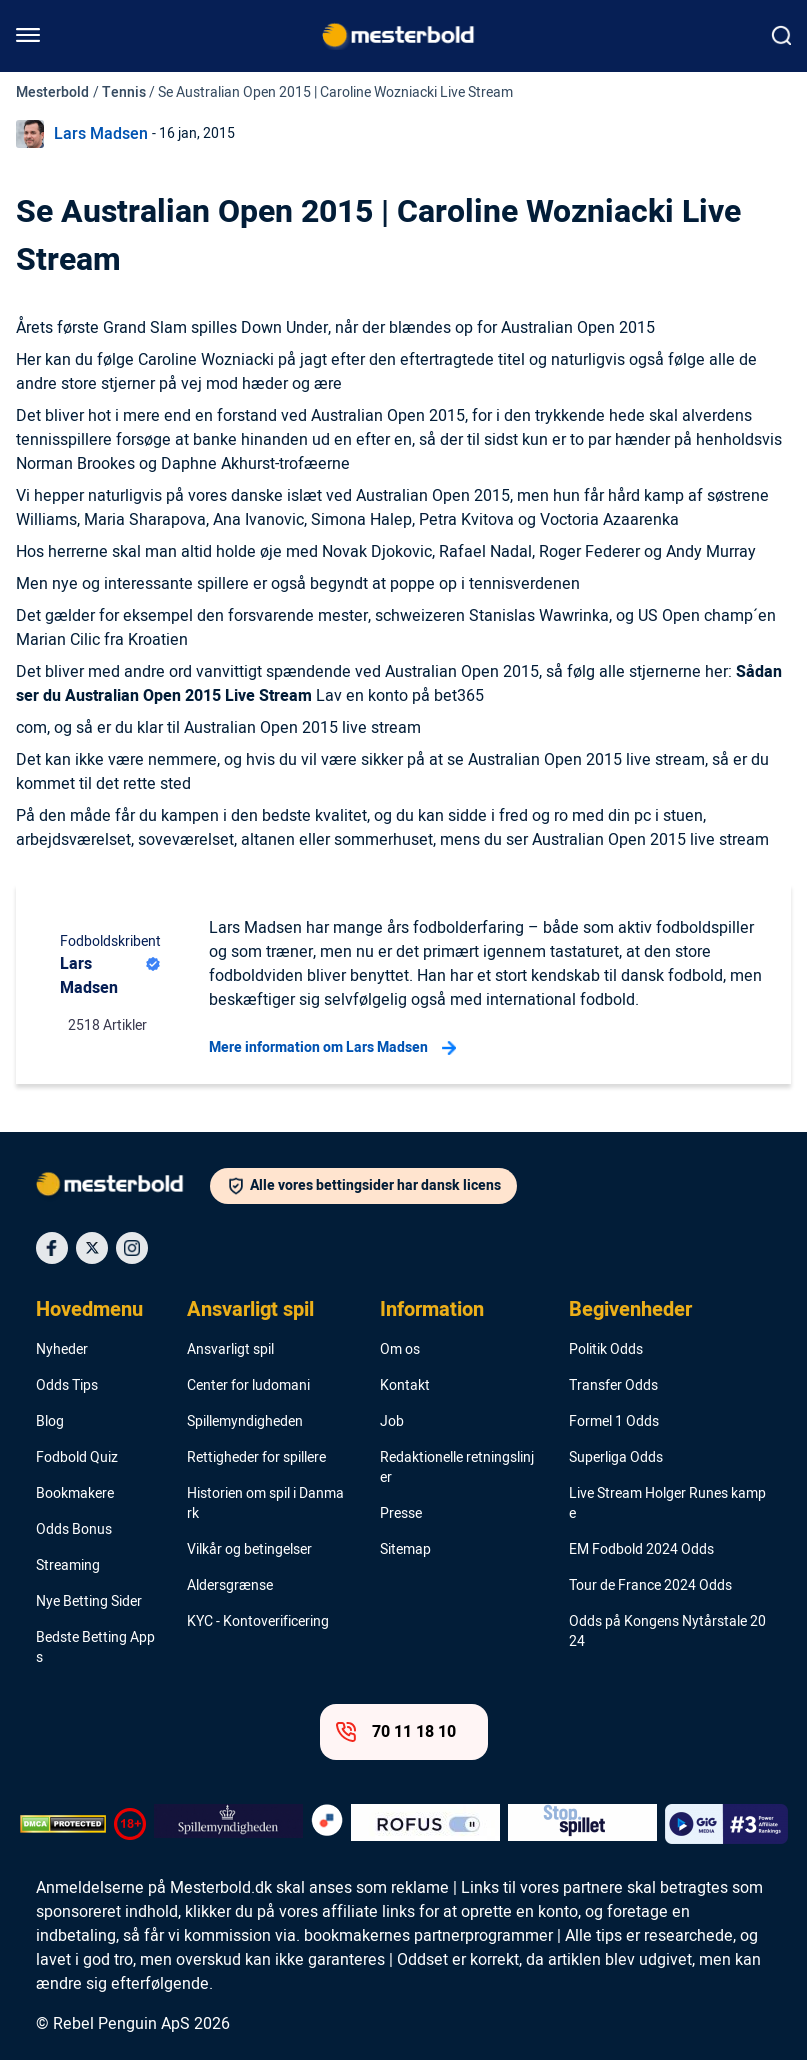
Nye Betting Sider (89, 1602)
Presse (401, 1514)
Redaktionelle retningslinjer (457, 1468)
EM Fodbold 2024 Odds (641, 1550)
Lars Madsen (101, 134)
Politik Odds (606, 1350)
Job (392, 1422)
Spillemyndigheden (245, 1422)
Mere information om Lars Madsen (332, 1048)
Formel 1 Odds (614, 1422)
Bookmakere (75, 1494)
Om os (400, 1350)
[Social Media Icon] (52, 1248)
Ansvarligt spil (250, 1310)
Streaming (68, 1566)
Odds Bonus (74, 1530)
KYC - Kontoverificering (258, 1622)
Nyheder (62, 1350)
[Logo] (123, 1188)
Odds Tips (67, 1386)
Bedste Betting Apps (95, 1648)
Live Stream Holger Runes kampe (667, 1504)
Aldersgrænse (230, 1586)
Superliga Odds (616, 1458)
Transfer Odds (613, 1386)
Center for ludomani (248, 1386)
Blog (50, 1422)
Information (432, 1310)
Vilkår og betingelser (249, 1550)
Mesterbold (52, 92)
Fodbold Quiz (77, 1458)
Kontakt (405, 1386)
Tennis (124, 92)
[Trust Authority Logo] (228, 1824)
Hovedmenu (89, 1310)
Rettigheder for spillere (256, 1458)
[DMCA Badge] (63, 1824)
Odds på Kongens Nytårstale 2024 (667, 1632)
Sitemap (405, 1550)
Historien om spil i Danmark (265, 1504)
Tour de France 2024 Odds (650, 1586)
